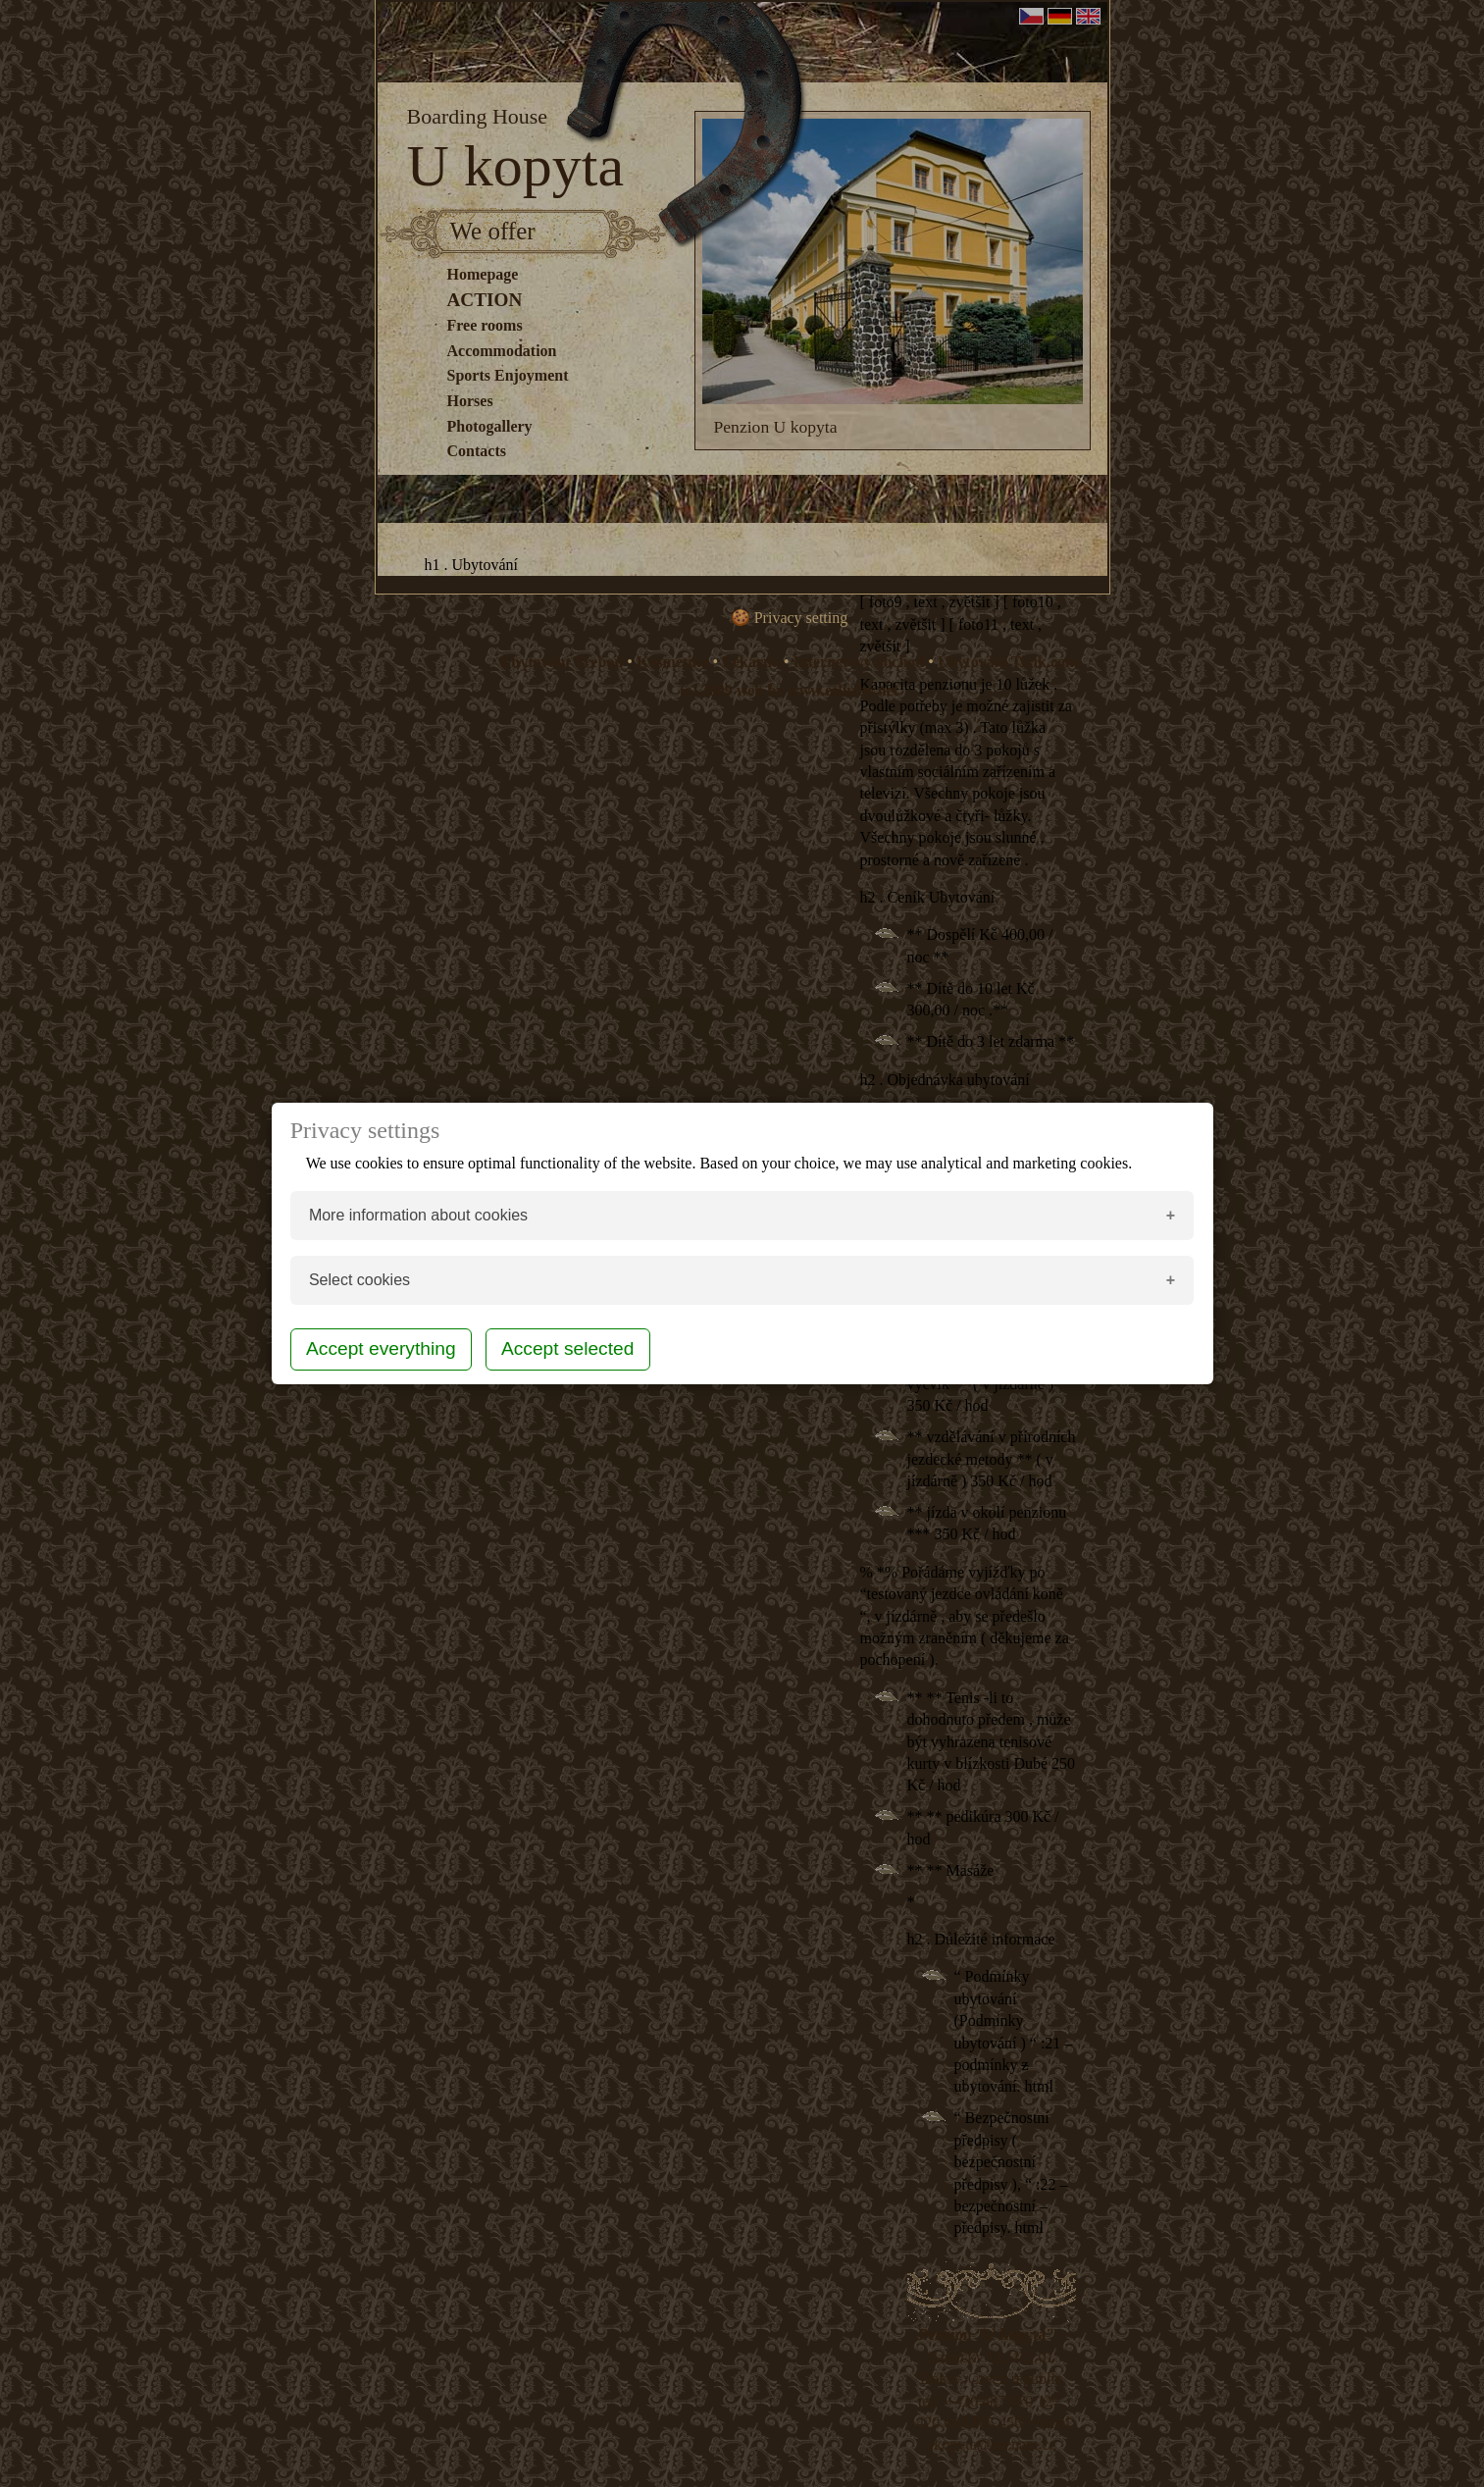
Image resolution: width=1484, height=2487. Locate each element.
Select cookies (359, 1279)
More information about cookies (418, 1215)
